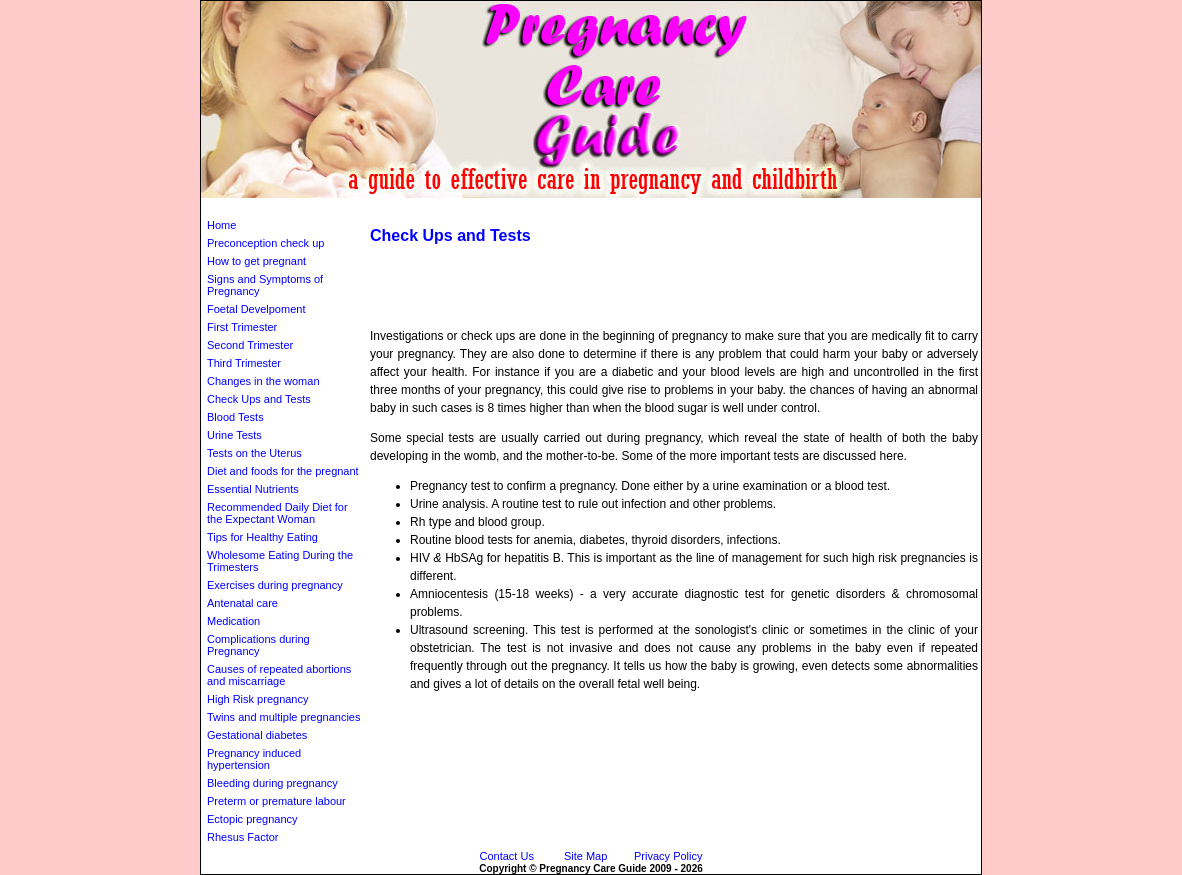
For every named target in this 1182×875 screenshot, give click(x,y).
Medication (233, 621)
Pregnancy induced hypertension (254, 759)
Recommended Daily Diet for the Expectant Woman (277, 513)
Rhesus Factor (243, 837)
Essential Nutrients (253, 489)
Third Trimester (244, 363)
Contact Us (507, 856)
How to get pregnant (256, 261)
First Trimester (242, 327)
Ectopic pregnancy (252, 819)
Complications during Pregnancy (258, 645)
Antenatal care (242, 603)
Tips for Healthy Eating (262, 537)
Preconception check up (265, 243)
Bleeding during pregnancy (272, 783)
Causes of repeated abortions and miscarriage (279, 675)
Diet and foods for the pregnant (283, 471)
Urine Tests (234, 435)
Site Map (585, 856)
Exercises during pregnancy (275, 585)
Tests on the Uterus (254, 453)
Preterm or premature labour (276, 801)
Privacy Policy (668, 856)
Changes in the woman (263, 381)
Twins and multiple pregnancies (283, 717)
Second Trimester (250, 345)
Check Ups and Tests (259, 399)
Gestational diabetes (257, 735)
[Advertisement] (591, 205)
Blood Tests (235, 417)
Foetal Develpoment (256, 309)
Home (221, 225)
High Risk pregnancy (258, 699)
